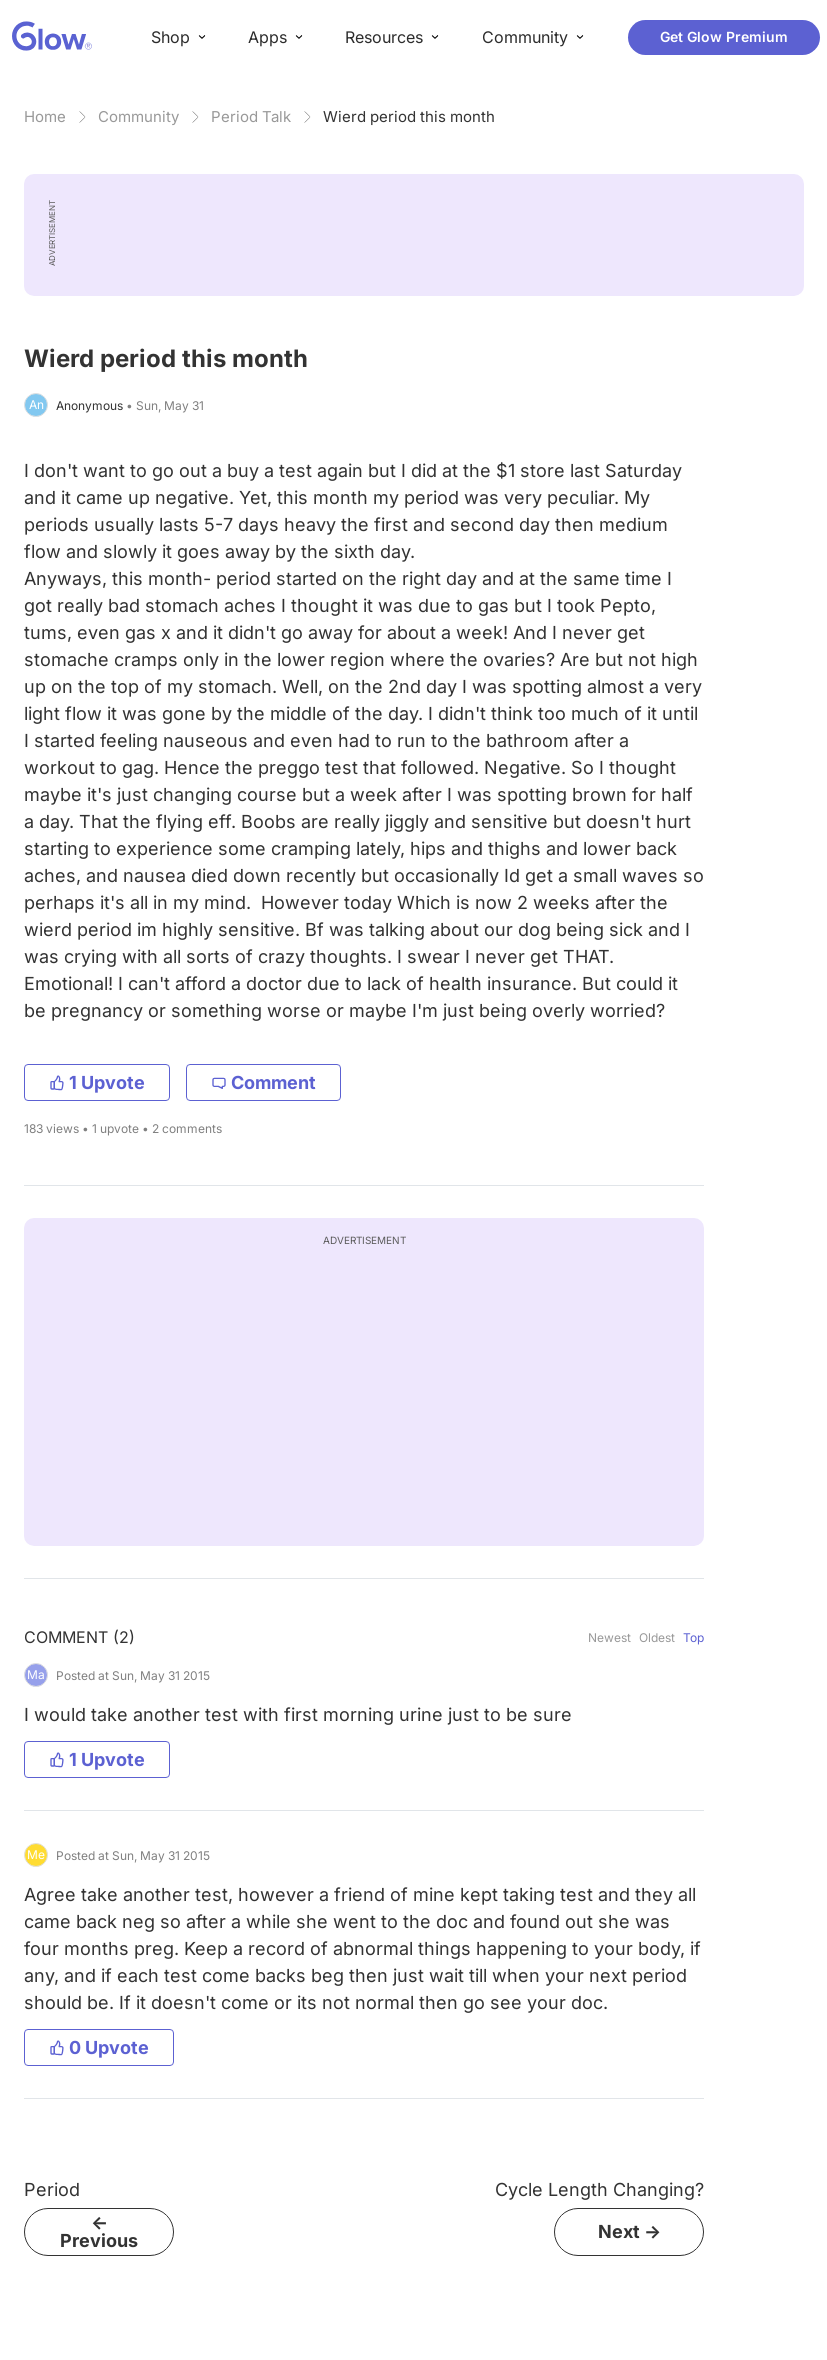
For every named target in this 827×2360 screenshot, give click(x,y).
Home (45, 116)
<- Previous (99, 2231)
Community (138, 116)
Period (52, 2189)
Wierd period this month (409, 116)
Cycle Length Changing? (599, 2189)
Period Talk (251, 116)
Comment (263, 1082)
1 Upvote (97, 1082)
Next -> (629, 2231)
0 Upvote (99, 2047)
